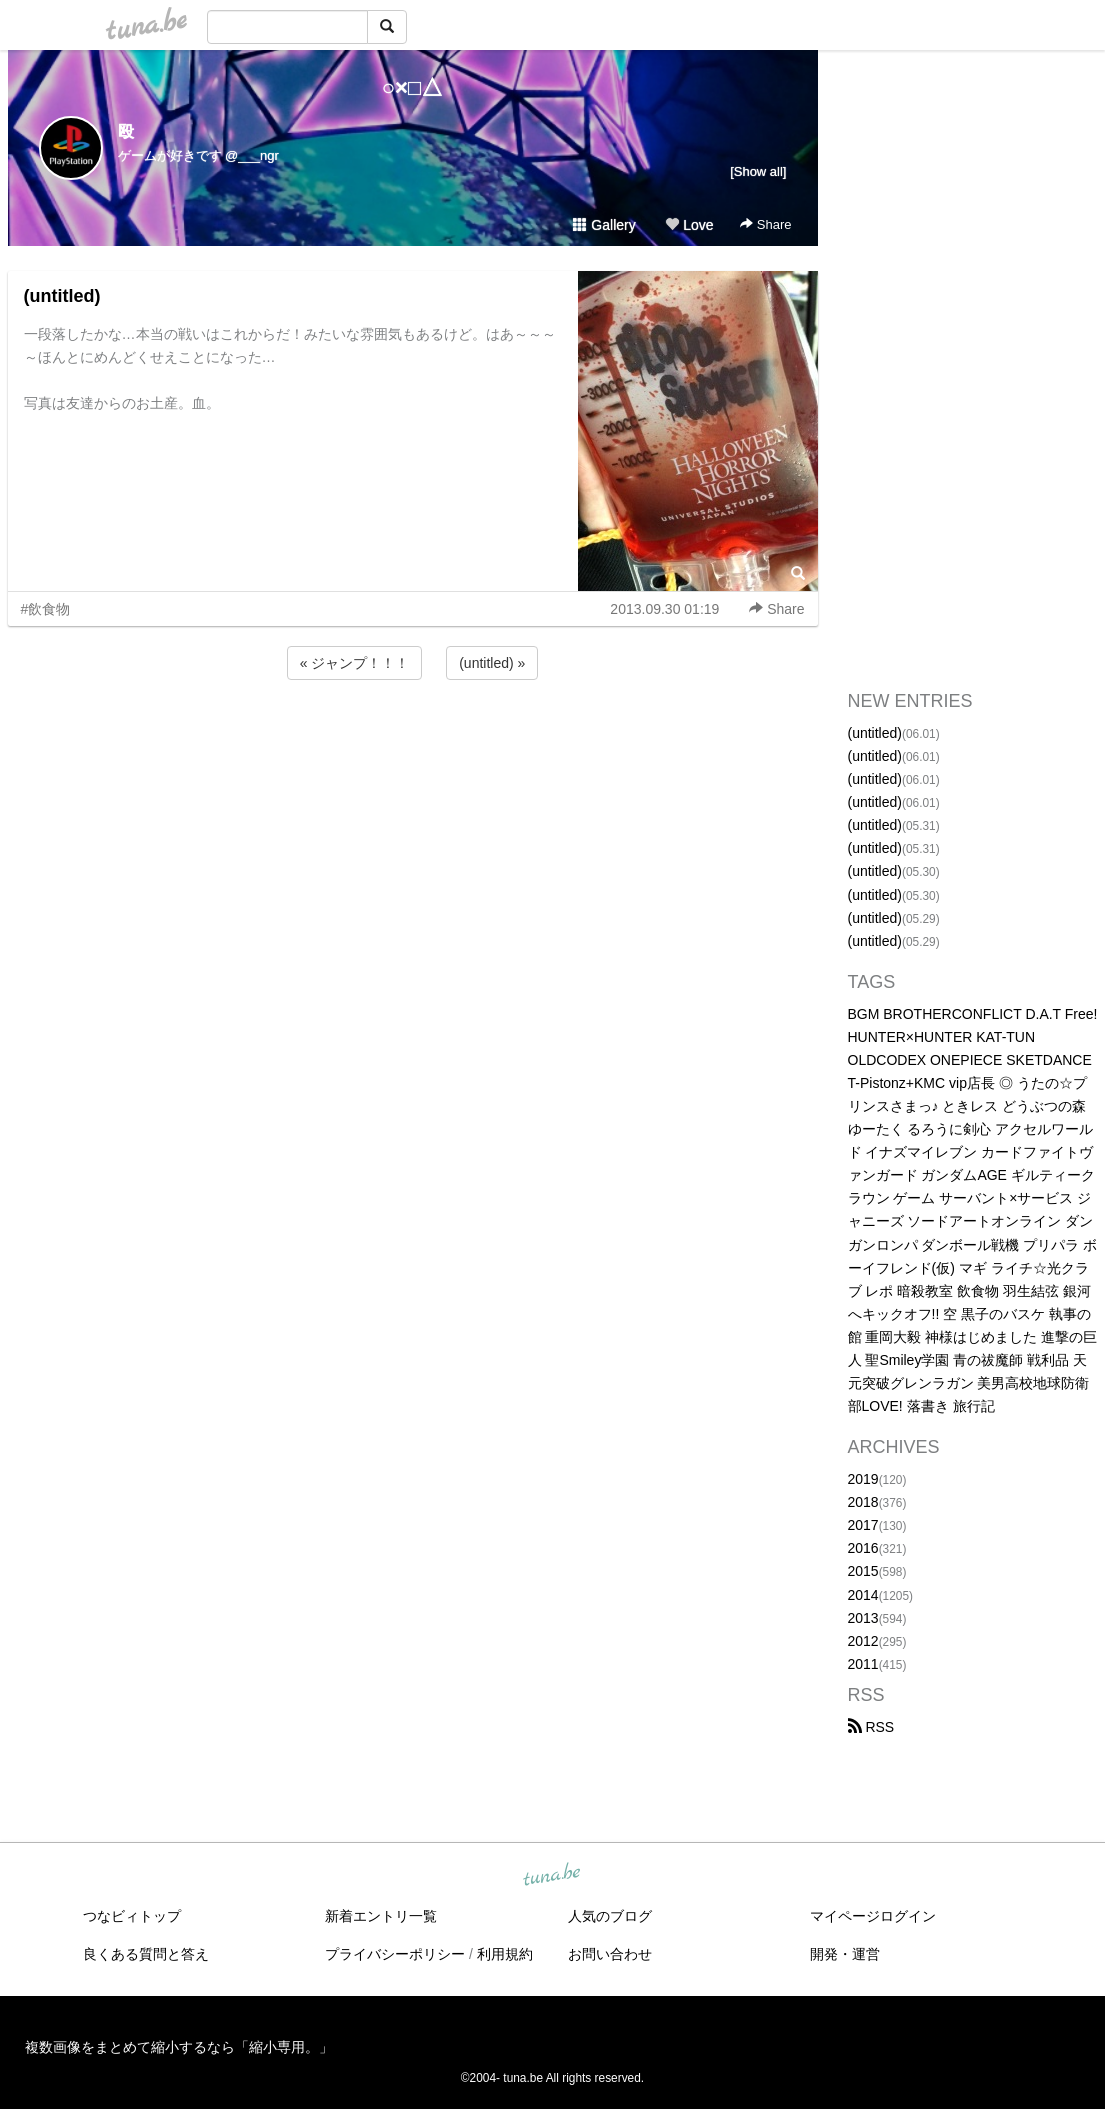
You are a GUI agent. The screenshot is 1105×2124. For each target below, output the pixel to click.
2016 (863, 1548)
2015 (863, 1571)
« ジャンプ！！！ (355, 663)
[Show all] (758, 171)
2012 (863, 1641)
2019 (863, 1479)
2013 (863, 1618)
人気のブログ (610, 1916)
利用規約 (505, 1954)
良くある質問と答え (146, 1954)
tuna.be (552, 1876)
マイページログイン (873, 1916)
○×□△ (412, 87)
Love (689, 225)
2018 (863, 1502)
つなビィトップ (132, 1916)
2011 (863, 1664)
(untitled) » (492, 663)
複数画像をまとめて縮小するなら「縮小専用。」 (179, 2047)
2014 (863, 1595)
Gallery (604, 225)
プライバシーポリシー (395, 1954)
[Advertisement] (413, 738)
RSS (871, 1727)
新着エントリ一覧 (381, 1916)
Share (765, 224)
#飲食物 (46, 609)
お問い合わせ (610, 1954)
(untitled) (62, 296)
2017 (863, 1525)
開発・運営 (845, 1954)
